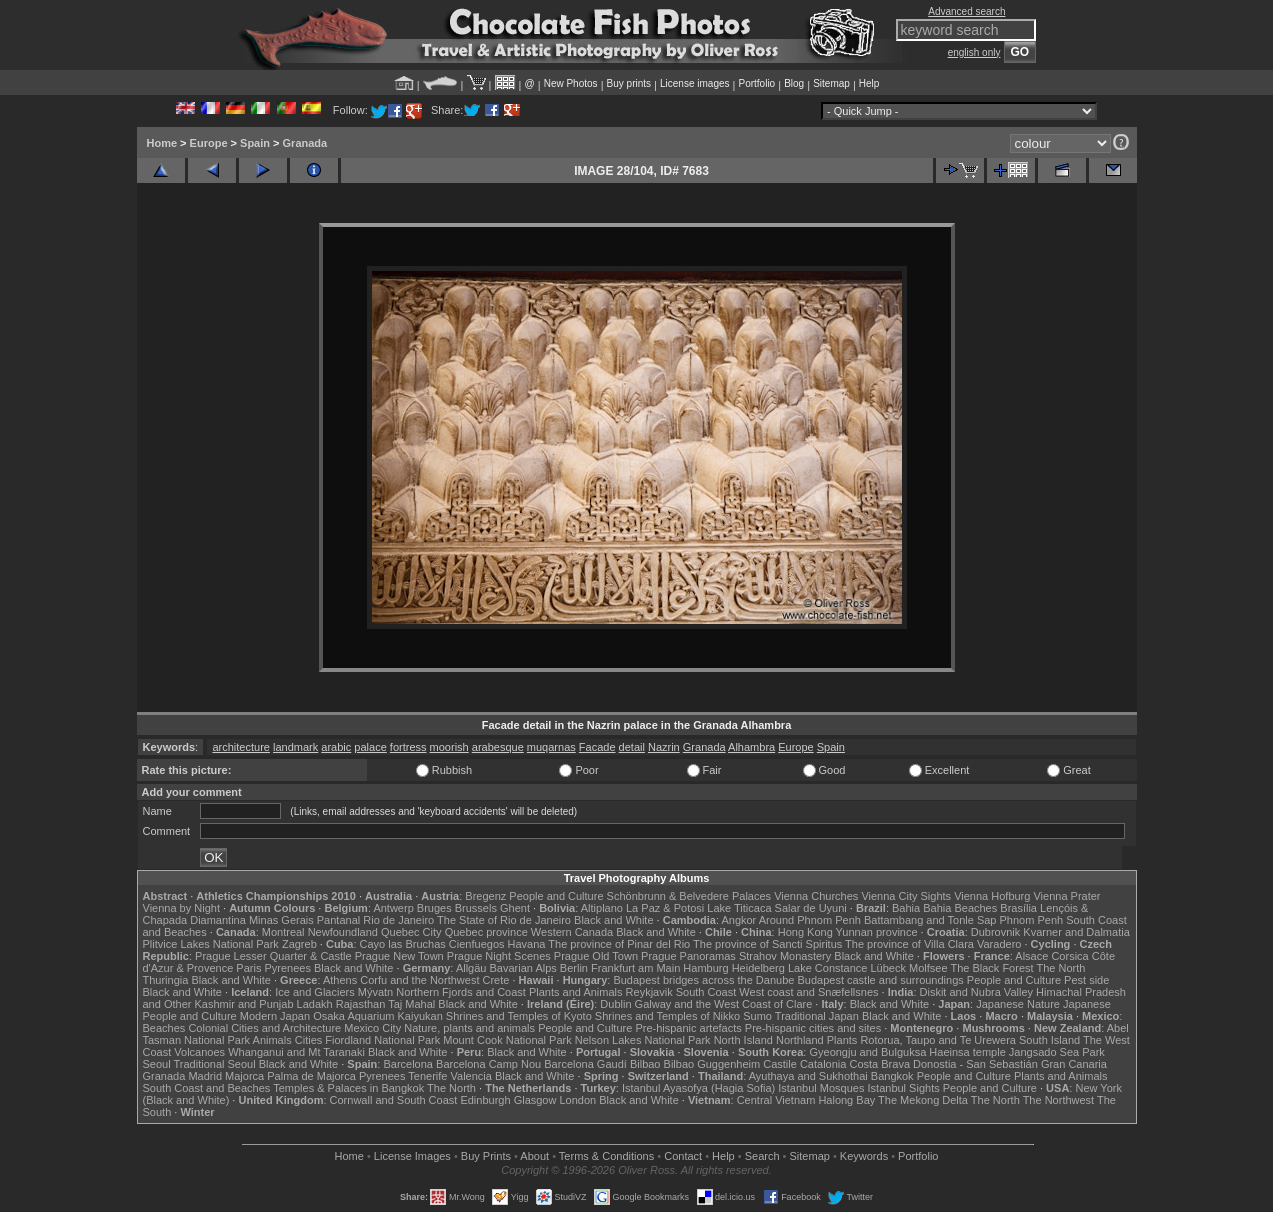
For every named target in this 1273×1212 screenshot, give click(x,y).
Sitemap (831, 83)
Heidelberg (758, 968)
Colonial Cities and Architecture (264, 1028)
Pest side (1086, 980)
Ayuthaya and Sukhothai (808, 1076)
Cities (309, 1040)
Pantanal (338, 920)
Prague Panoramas (688, 956)
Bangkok (892, 1076)
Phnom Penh (1032, 920)
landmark (295, 747)
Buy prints (629, 83)
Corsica (1069, 956)
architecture (240, 747)
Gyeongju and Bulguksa (867, 1052)
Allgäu (471, 968)
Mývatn (375, 992)
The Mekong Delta (923, 1100)
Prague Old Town (596, 956)
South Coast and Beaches (207, 1088)
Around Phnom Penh (810, 920)
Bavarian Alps (523, 968)
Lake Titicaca (739, 908)
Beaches (164, 1028)
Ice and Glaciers (314, 992)
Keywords (864, 1156)
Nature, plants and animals (469, 1028)
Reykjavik (649, 992)
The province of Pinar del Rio (619, 944)
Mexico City (372, 1028)
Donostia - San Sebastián (975, 1064)
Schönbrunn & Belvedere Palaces (689, 896)
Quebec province (486, 932)
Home (162, 143)
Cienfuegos (477, 944)
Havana (527, 944)
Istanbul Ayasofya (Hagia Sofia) (698, 1088)
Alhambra (751, 747)
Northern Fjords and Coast (461, 992)
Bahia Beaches (960, 908)
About (534, 1156)
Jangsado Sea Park (1057, 1052)
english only (974, 52)
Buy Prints (486, 1156)
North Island (743, 1040)
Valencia (471, 1076)
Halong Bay (846, 1100)
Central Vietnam (776, 1100)
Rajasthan (361, 1004)
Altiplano (602, 908)
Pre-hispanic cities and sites (813, 1028)
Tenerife (427, 1076)
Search (762, 1156)
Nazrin (664, 747)
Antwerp (393, 908)
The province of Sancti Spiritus (767, 944)
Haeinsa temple (967, 1052)
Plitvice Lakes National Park (211, 944)
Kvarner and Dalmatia (1076, 932)
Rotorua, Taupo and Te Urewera (938, 1040)
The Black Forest (991, 968)
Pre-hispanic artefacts (688, 1028)
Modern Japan (275, 1016)
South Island (1049, 1040)
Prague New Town (399, 956)
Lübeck (887, 968)
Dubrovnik (996, 932)
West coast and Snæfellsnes (808, 992)
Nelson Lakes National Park (643, 1040)
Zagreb (299, 944)
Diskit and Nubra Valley (977, 992)
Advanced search (966, 11)
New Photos (571, 83)
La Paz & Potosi (665, 908)
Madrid (205, 1076)
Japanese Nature (1018, 1004)
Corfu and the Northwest (419, 980)
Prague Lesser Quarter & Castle (273, 956)
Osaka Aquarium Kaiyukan (378, 1016)
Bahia (906, 908)
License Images (412, 1156)
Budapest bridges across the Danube (703, 980)
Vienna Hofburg (992, 896)
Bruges (434, 908)
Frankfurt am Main (635, 968)
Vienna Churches (816, 896)
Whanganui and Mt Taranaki (296, 1052)
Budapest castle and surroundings (880, 980)
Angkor (738, 920)
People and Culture (556, 896)
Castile (780, 1064)
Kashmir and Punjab (243, 1004)
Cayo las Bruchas (403, 944)
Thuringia (166, 980)
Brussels (476, 908)
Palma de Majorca (311, 1076)
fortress (408, 747)
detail (632, 747)
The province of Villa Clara (909, 944)
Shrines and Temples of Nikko (667, 1016)
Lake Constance (828, 968)
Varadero (999, 944)
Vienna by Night (181, 908)
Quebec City (411, 932)
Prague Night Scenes (499, 956)
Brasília (1018, 908)
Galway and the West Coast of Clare (724, 1004)
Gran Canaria (1074, 1064)
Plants (842, 1040)
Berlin (574, 968)
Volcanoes (199, 1052)
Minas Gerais (281, 920)
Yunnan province (877, 932)
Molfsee (928, 968)
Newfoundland (343, 932)
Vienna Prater (1066, 896)
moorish (449, 747)
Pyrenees (287, 968)
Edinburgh (485, 1100)
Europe (209, 143)
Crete (496, 980)
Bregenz (485, 896)
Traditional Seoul (215, 1064)
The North (1060, 968)
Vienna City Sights (906, 896)
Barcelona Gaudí (585, 1064)
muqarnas (551, 747)
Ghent (515, 908)
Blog (794, 83)
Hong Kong (805, 932)
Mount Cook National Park (507, 1040)
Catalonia (823, 1064)
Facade (597, 747)
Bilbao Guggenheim (712, 1064)
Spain (255, 143)
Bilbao (645, 1064)
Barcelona (408, 1064)
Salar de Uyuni (811, 908)
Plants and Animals (576, 992)
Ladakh (315, 1004)
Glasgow (535, 1100)
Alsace (1031, 956)
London (577, 1100)
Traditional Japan (817, 1016)
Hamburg (705, 968)
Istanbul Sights (904, 1088)
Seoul (157, 1064)
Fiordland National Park (382, 1040)
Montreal (283, 932)
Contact (683, 1156)
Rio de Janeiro (398, 920)
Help (869, 83)
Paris (248, 968)
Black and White (613, 920)
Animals (272, 1040)
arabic (336, 747)
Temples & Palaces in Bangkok (348, 1088)
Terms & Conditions (606, 1156)
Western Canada (572, 932)
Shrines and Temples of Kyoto (519, 1016)
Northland (800, 1040)
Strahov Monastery (785, 956)
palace (370, 747)
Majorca (244, 1076)
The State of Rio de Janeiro (504, 920)
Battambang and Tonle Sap (930, 920)
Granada (305, 143)
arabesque (498, 747)
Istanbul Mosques (821, 1088)
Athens (340, 980)
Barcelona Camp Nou (488, 1064)
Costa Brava (879, 1064)
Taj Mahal (411, 1004)
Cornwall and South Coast (394, 1100)
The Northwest (1059, 1100)
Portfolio (756, 83)
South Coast (706, 992)
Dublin (615, 1004)
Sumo (757, 1016)
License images (694, 83)
